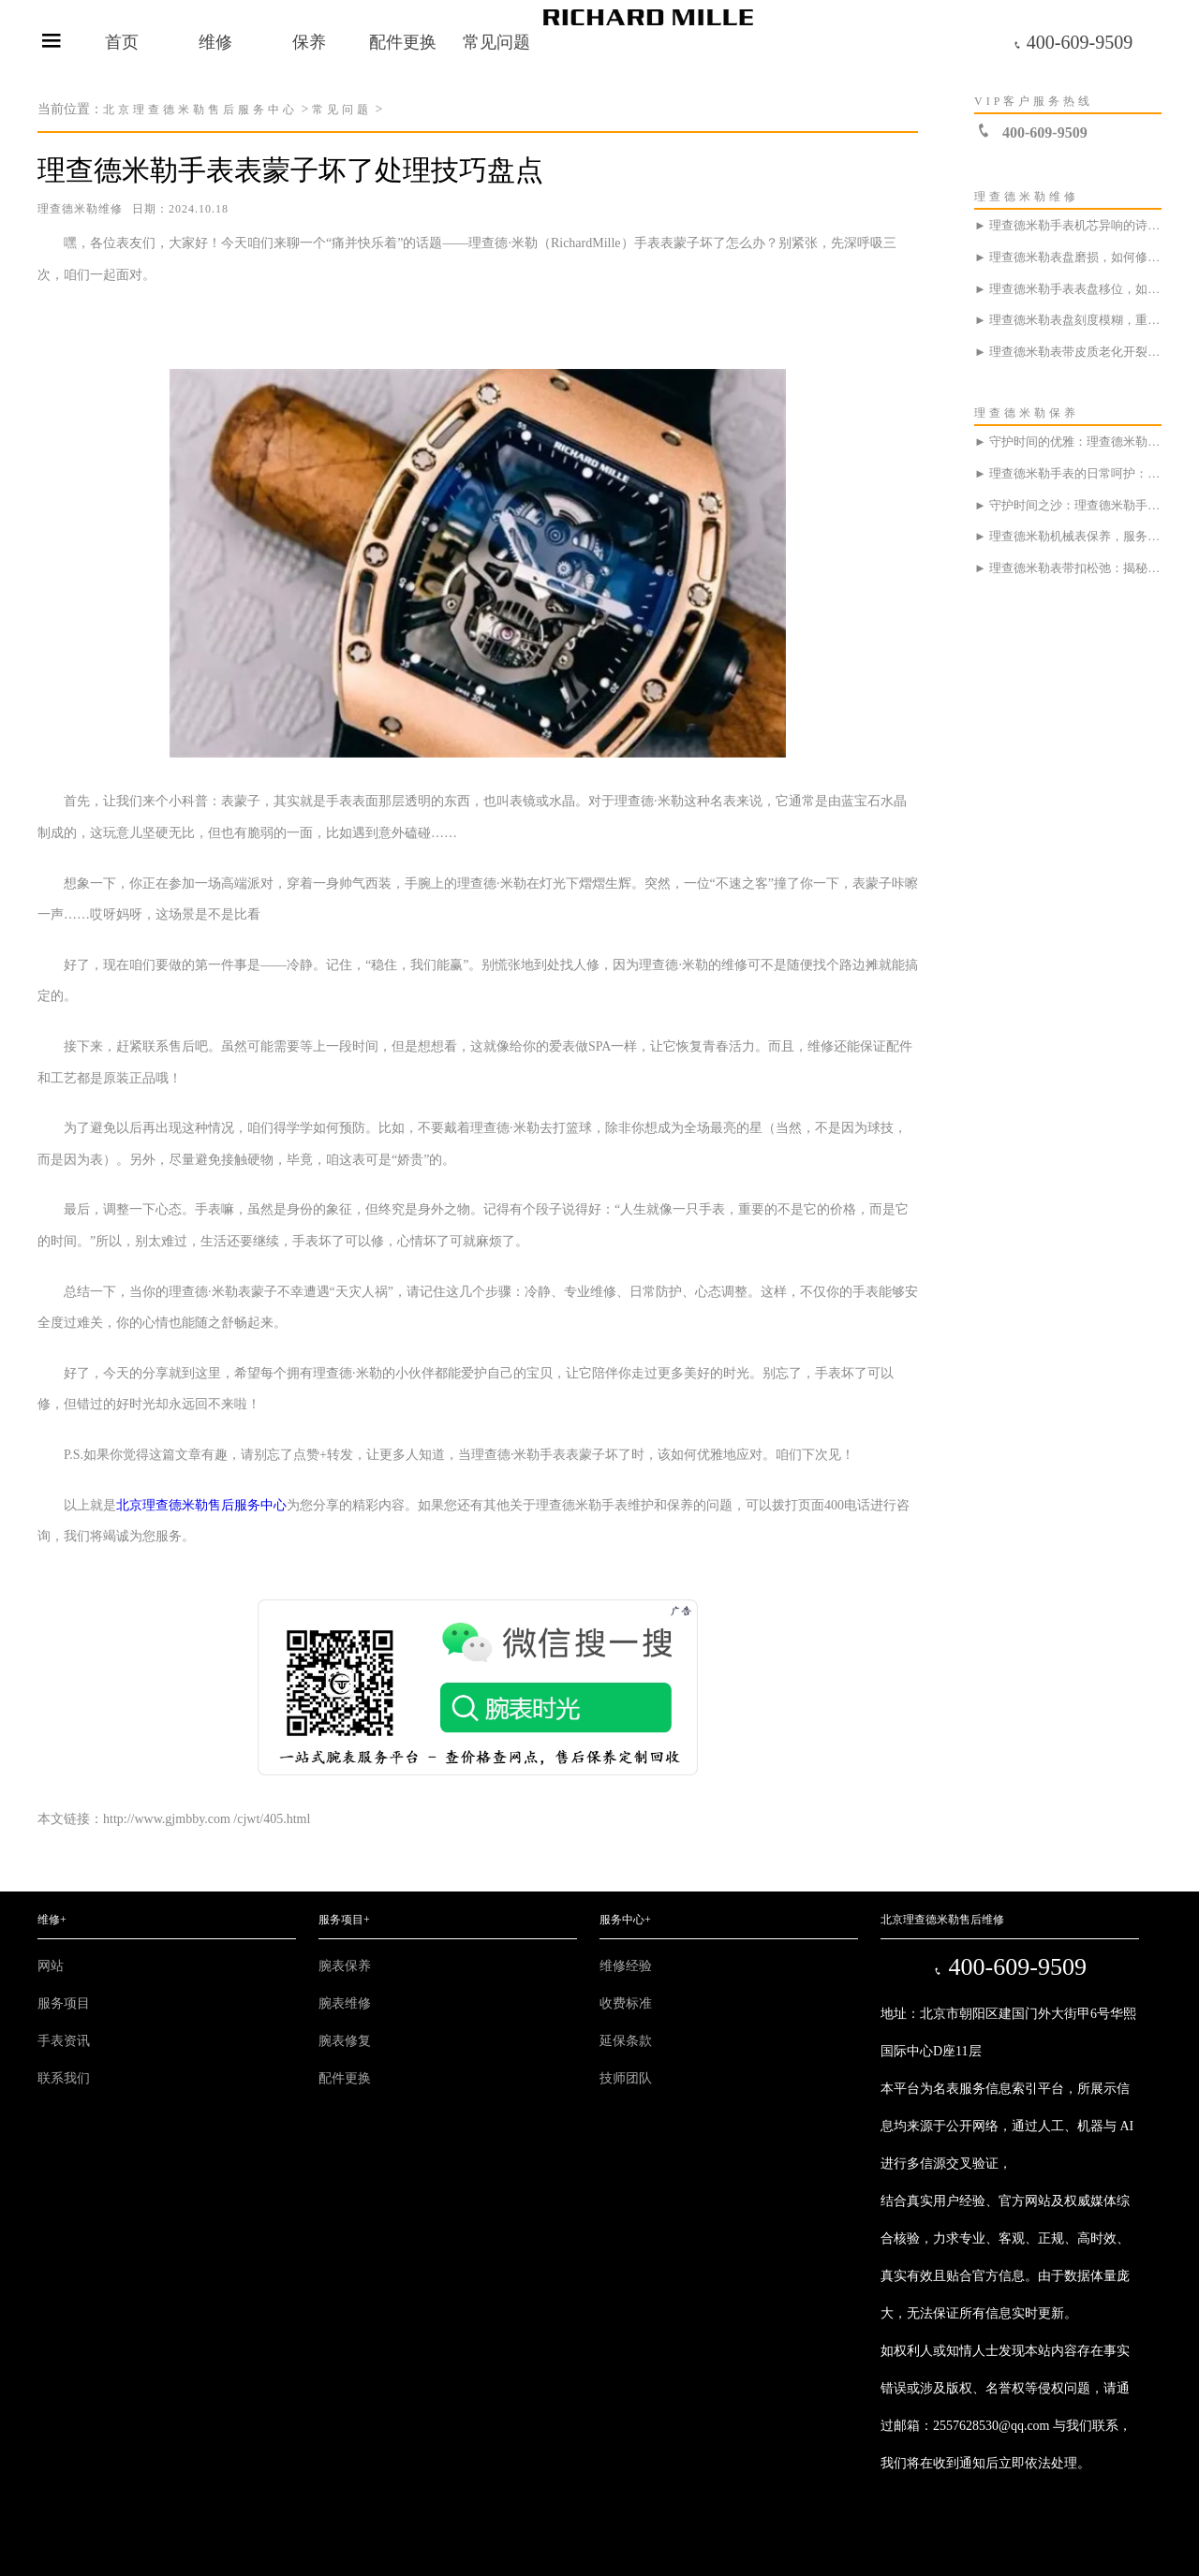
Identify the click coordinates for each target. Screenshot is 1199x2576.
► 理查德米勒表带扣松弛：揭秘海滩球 (1068, 568)
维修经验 (626, 1966)
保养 (309, 42)
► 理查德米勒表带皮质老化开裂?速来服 (1068, 352)
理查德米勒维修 (80, 208)
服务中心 (625, 1919)
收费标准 (626, 2003)
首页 (122, 42)
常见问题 (496, 42)
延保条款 (626, 2041)
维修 (215, 42)
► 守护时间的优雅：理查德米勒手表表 (1068, 441)
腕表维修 (344, 2003)
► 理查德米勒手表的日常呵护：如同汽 (1068, 473)
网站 (50, 1966)
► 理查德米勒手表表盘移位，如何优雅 (1068, 289)
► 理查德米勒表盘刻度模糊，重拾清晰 (1068, 320)
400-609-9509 (1072, 42)
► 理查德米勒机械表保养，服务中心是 (1068, 536)
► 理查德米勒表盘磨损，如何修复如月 (1068, 257)
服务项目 (63, 2003)
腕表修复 (344, 2041)
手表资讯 (63, 2041)
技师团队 (626, 2078)
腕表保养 (344, 1966)
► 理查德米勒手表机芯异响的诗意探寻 (1068, 225)
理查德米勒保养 (1026, 413)
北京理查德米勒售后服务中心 (200, 109)
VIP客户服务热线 (1033, 101)
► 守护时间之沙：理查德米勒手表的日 (1068, 505)
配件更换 (403, 42)
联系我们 (63, 2078)
